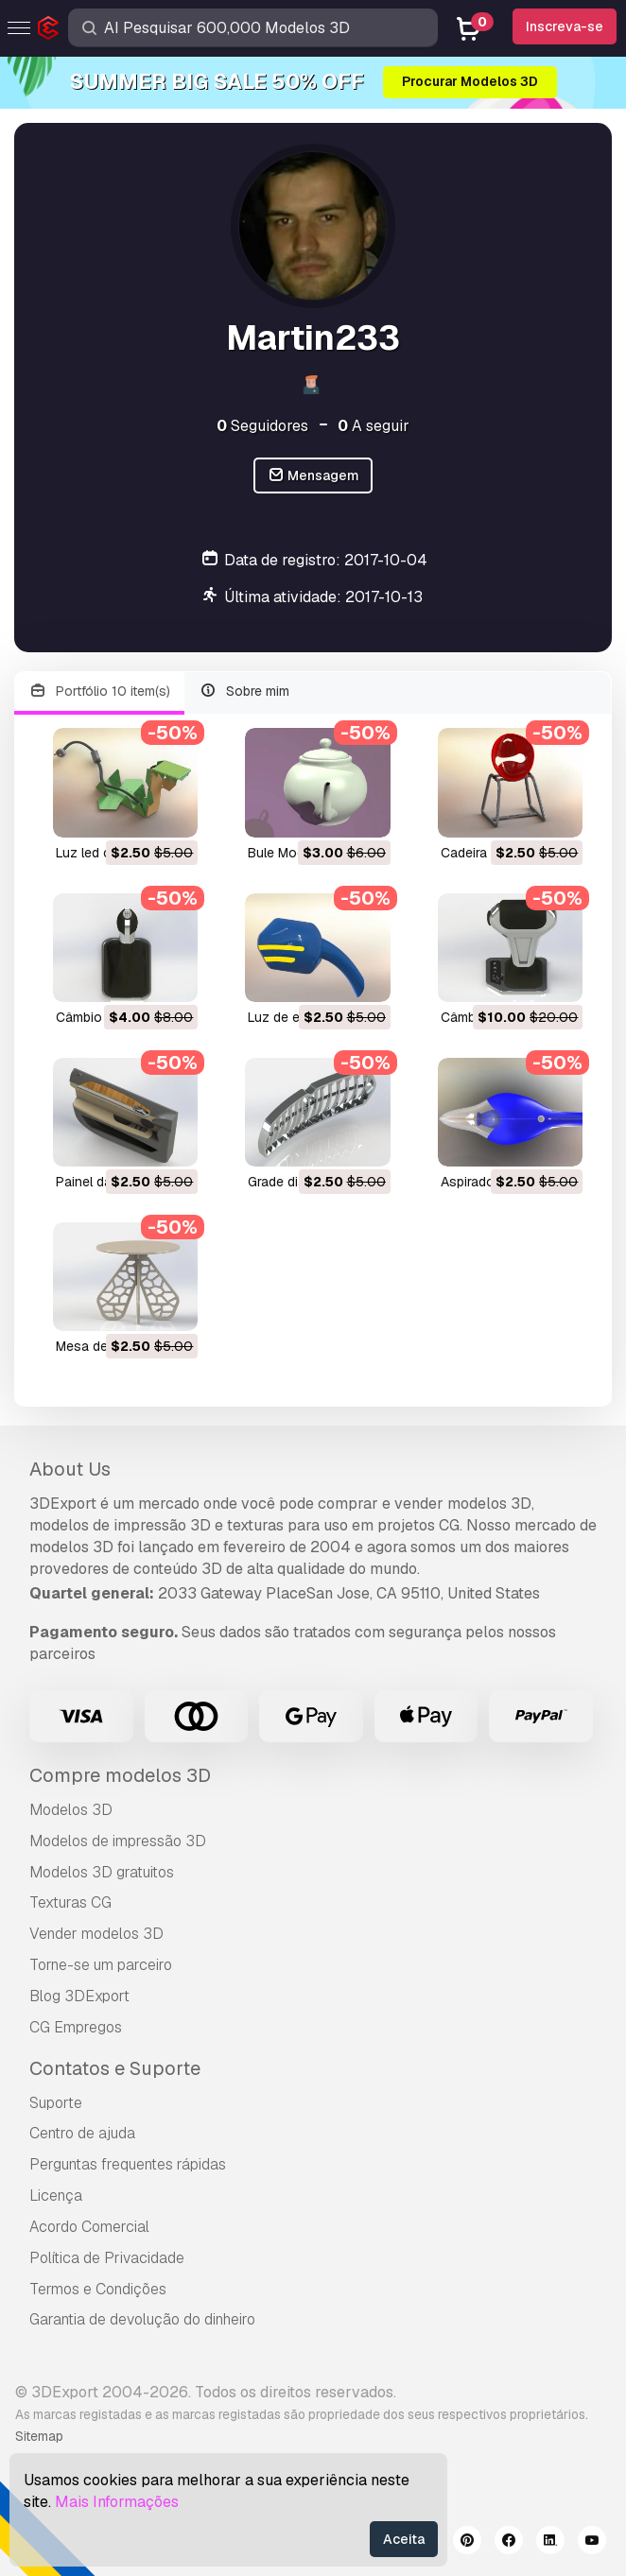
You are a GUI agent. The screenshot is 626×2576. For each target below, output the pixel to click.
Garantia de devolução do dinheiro (142, 2319)
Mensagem (313, 476)
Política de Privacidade (106, 2258)
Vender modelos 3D (96, 1934)
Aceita (404, 2539)
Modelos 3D (71, 1810)
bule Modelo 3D (296, 852)
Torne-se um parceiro (100, 1965)
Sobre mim (245, 691)
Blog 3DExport (79, 1996)
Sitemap (39, 2436)
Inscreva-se (564, 26)
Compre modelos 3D (120, 1775)
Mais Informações (117, 2502)
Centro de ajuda (82, 2133)
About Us (70, 1469)
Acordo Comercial (89, 2227)
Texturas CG (70, 1902)
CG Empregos (75, 2027)
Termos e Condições (97, 2289)
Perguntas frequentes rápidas (127, 2164)
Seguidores (262, 426)
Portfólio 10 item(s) (99, 691)
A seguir (373, 426)
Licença (55, 2195)
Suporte (55, 2103)
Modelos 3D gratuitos (101, 1872)
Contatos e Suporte (114, 2068)
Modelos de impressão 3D (117, 1841)
